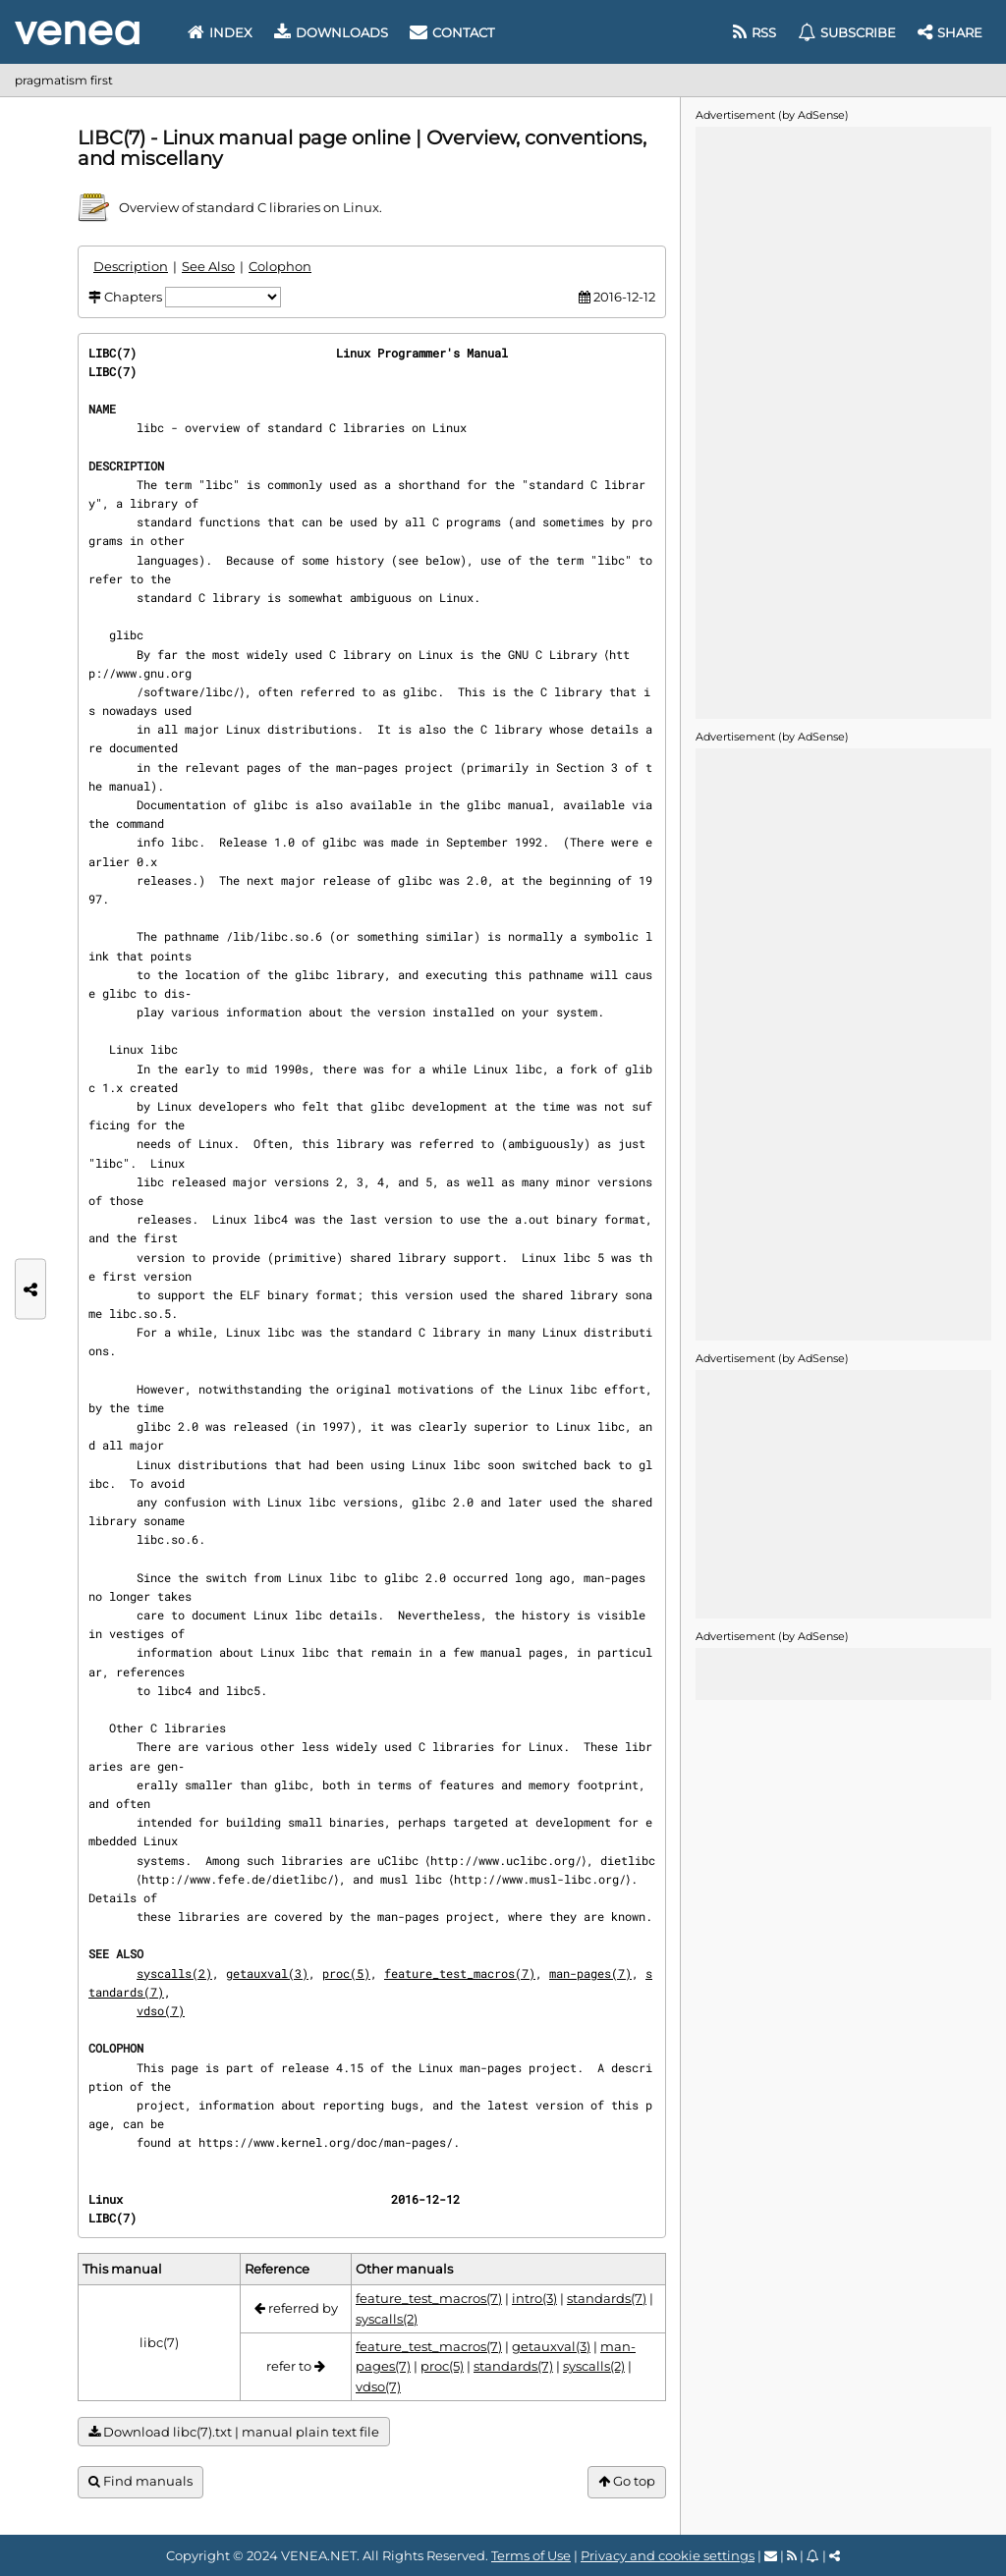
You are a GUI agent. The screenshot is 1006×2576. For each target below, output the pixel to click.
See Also (208, 266)
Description (130, 266)
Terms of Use (531, 2555)
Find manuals (140, 2500)
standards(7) (606, 2317)
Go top (626, 2500)
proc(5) (346, 1992)
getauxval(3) (267, 1992)
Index (220, 32)
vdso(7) (161, 2029)
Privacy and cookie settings (667, 2555)
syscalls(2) (174, 1992)
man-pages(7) (590, 1992)
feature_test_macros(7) (459, 1992)
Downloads (331, 32)
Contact (452, 32)
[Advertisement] (843, 421)
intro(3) (534, 2317)
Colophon (280, 266)
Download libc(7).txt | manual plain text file (233, 2451)
